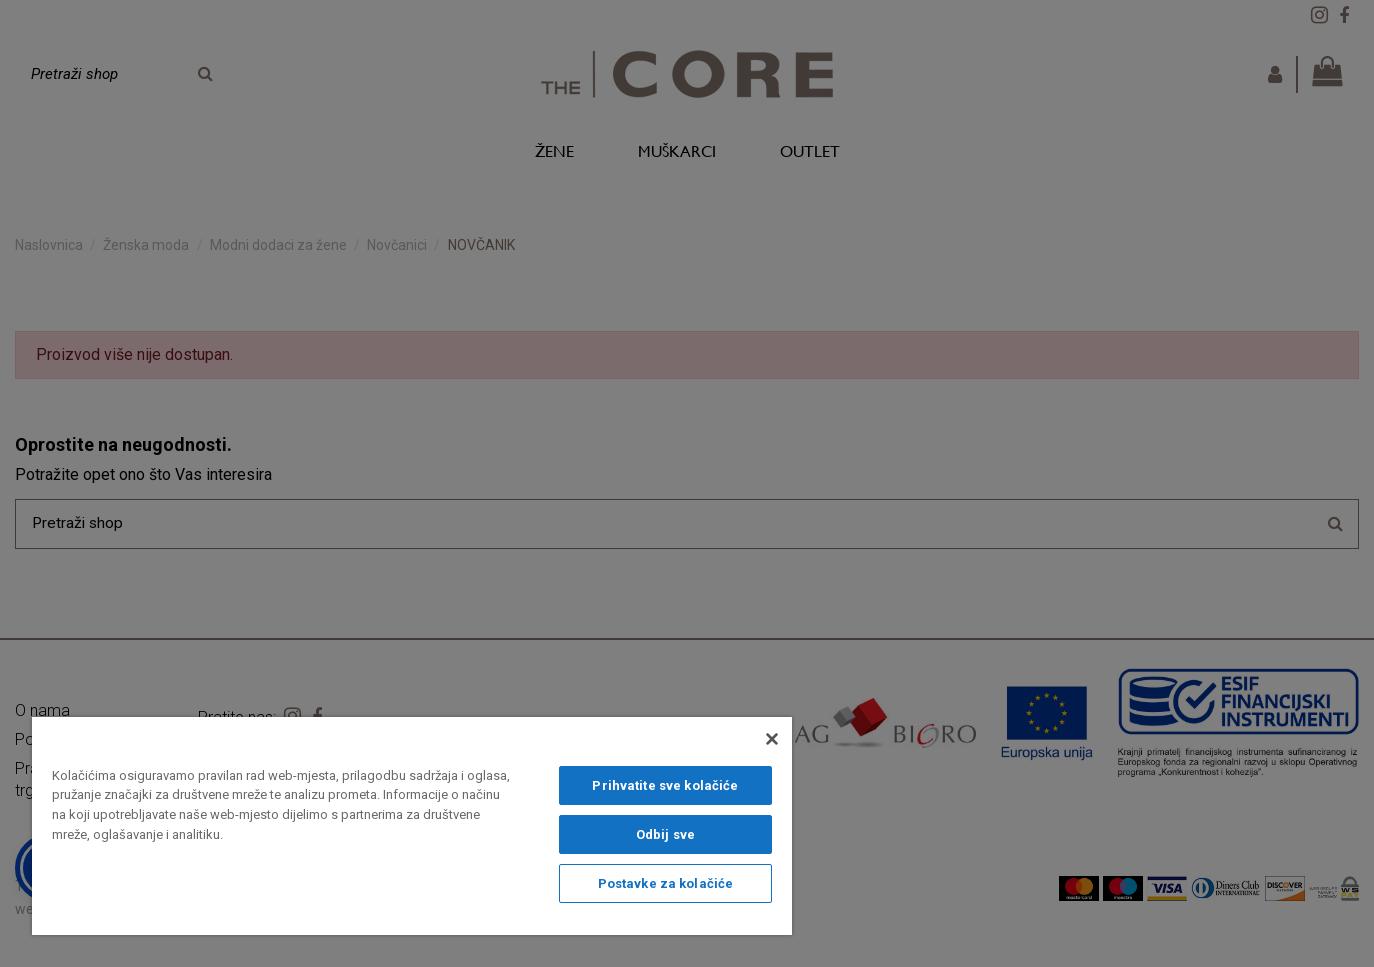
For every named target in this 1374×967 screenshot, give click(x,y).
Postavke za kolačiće (666, 883)
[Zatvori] (772, 739)
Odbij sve (665, 834)
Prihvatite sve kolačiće (665, 785)
